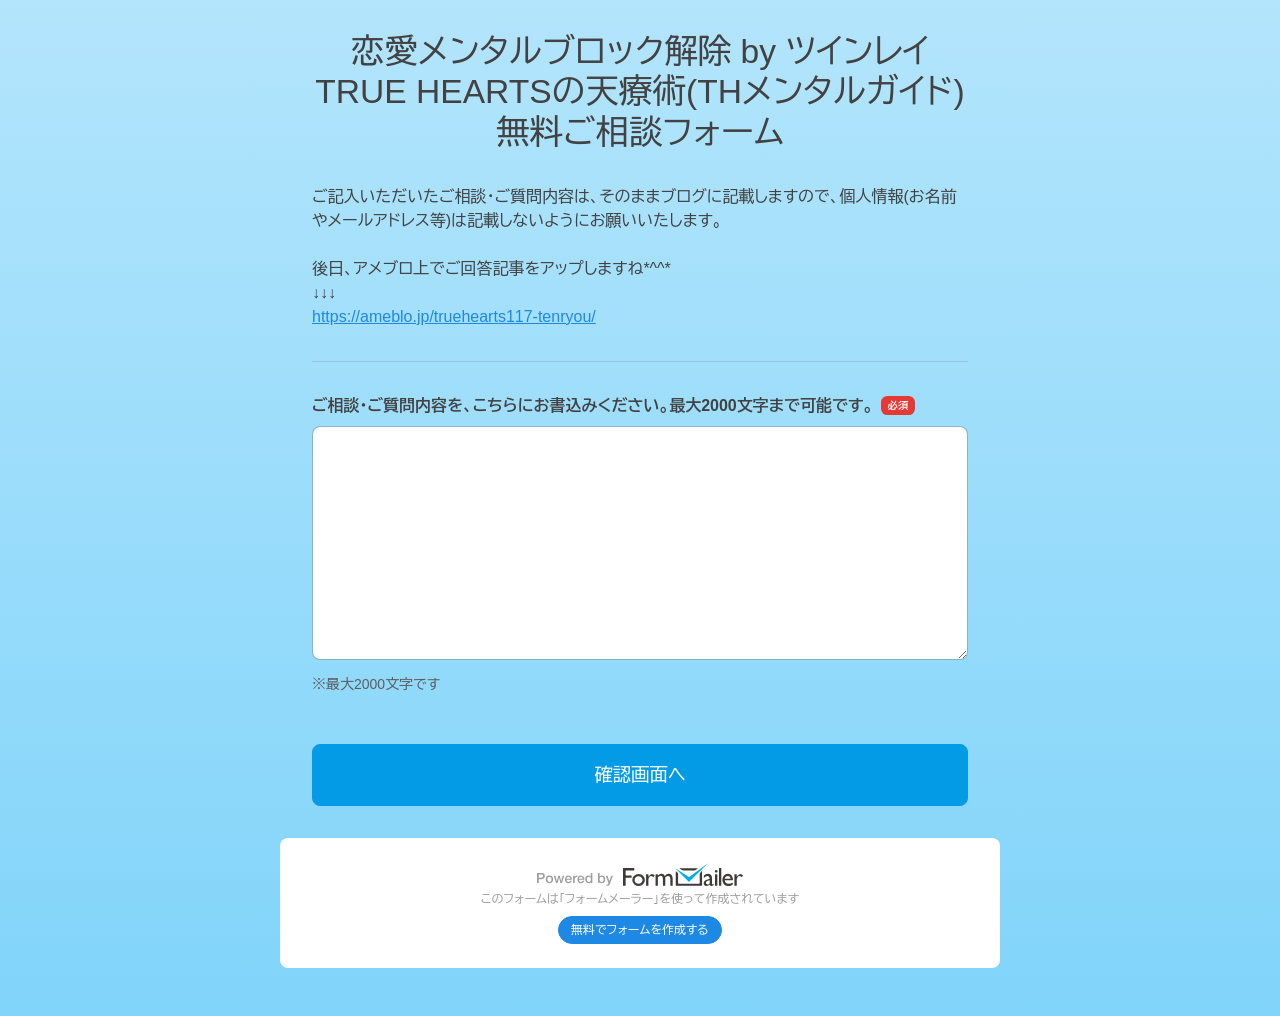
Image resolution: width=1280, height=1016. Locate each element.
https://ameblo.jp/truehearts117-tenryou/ (454, 316)
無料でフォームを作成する (640, 930)
